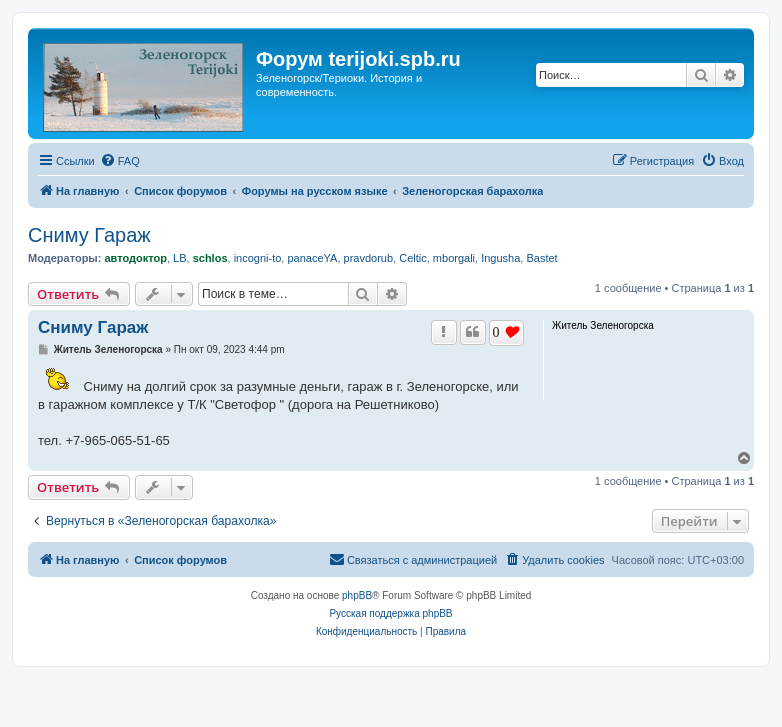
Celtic (413, 258)
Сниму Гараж (89, 235)
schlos (210, 258)
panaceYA (312, 258)
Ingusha (500, 258)
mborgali (454, 258)
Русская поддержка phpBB (390, 613)
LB (179, 258)
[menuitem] (120, 161)
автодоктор (135, 258)
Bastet (541, 258)
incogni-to (258, 258)
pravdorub (369, 258)
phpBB (357, 595)
